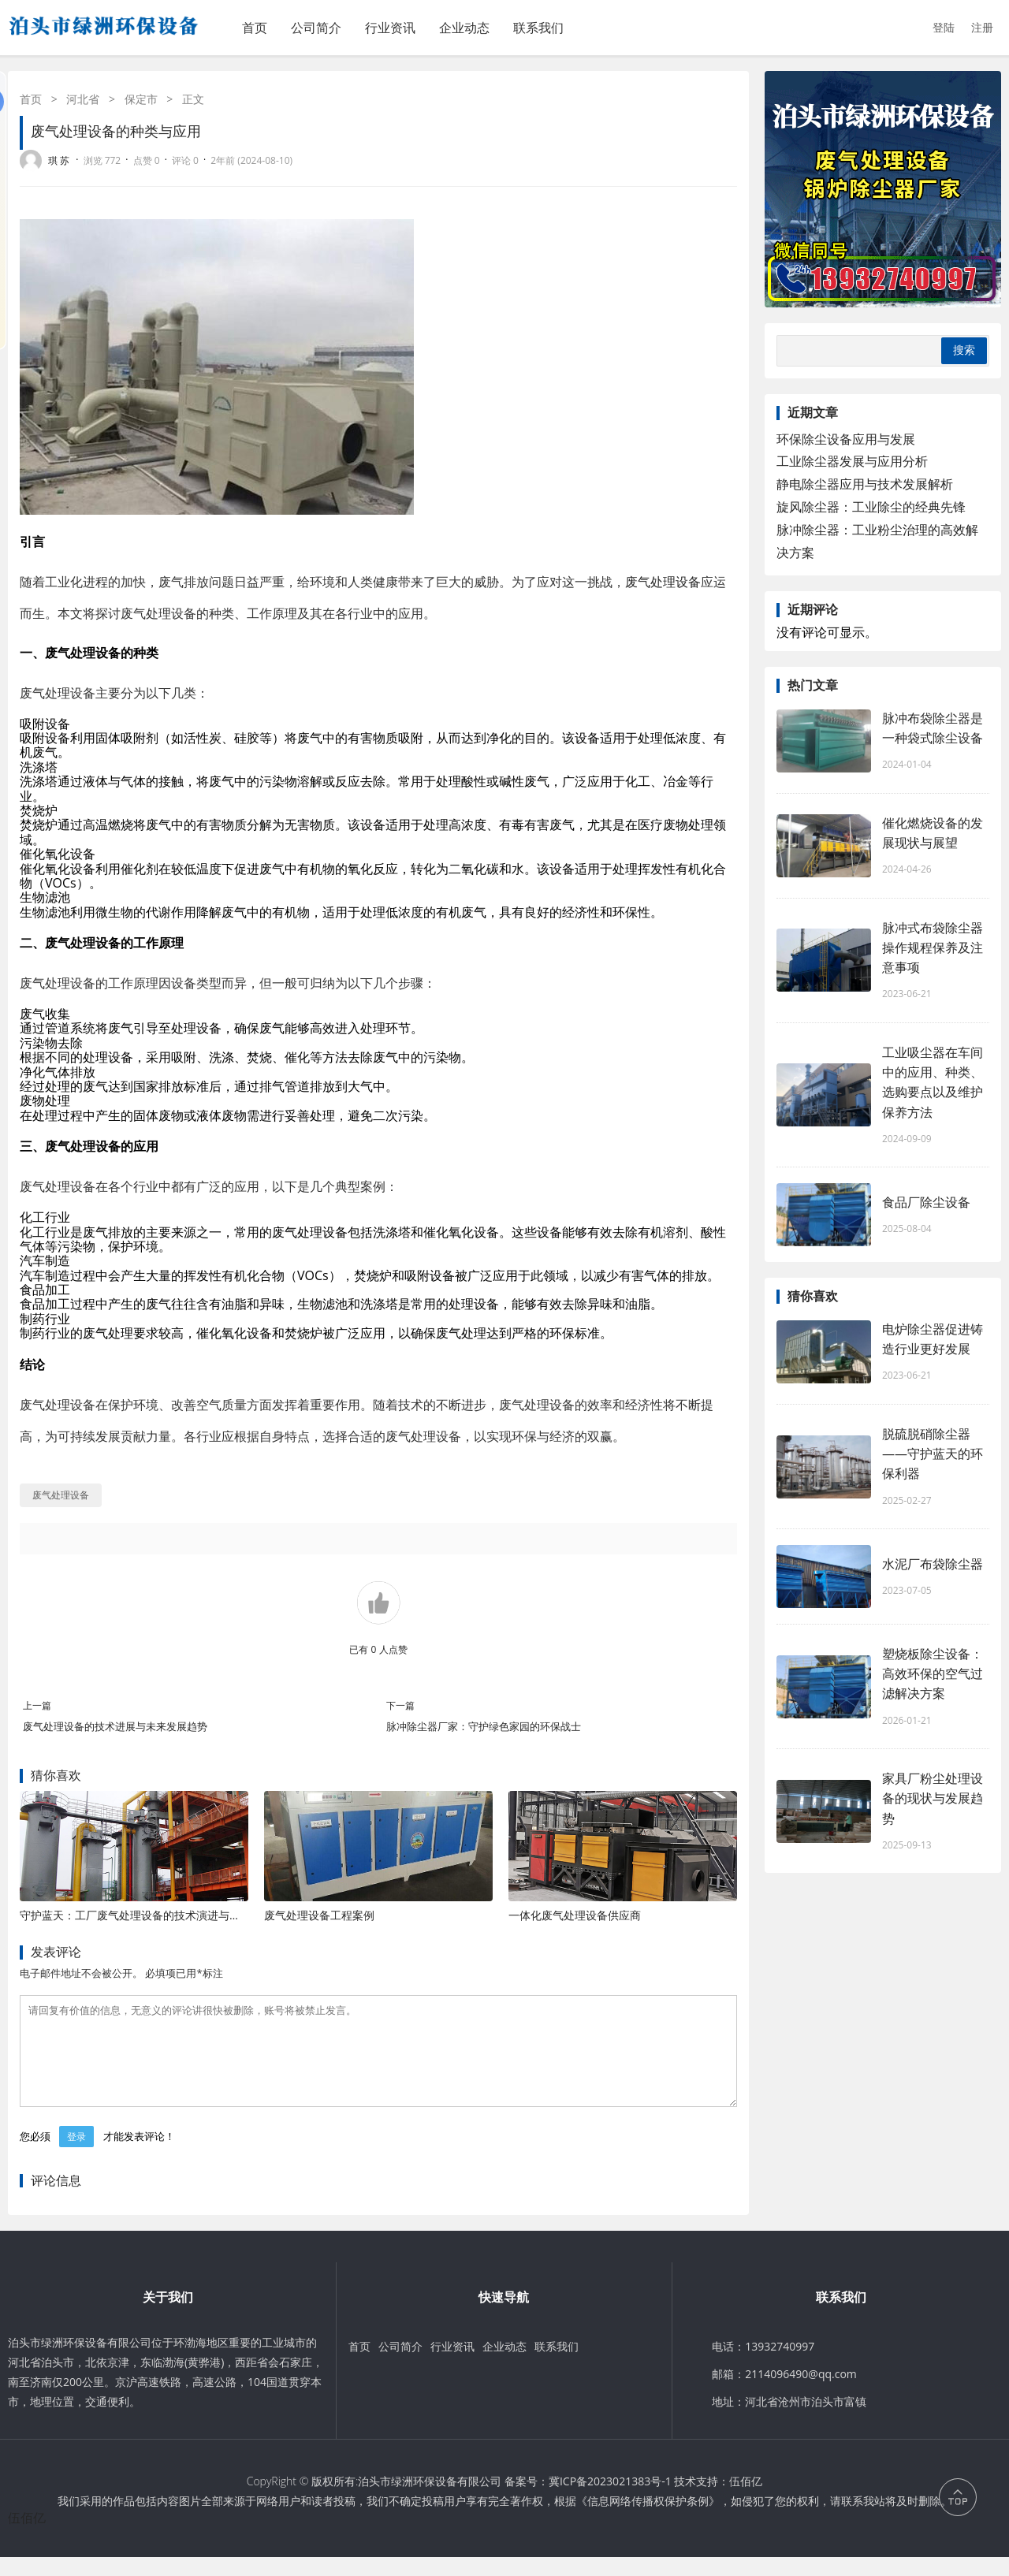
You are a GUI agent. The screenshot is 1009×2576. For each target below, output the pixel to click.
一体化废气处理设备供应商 (574, 1915)
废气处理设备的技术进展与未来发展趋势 (115, 1726)
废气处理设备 (663, 581)
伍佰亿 (745, 2499)
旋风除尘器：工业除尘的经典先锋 (871, 507)
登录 (76, 2155)
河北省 (82, 98)
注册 (982, 27)
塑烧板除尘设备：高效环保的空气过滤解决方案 (932, 1673)
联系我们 (538, 27)
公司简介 (316, 27)
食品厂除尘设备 (926, 1202)
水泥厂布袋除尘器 (932, 1564)
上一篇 (37, 1705)
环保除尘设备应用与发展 (845, 439)
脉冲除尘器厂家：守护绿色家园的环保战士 (483, 1726)
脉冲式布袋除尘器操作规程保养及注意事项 (932, 947)
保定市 (141, 98)
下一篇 (400, 1705)
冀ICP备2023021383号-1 (610, 2499)
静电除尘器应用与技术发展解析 (864, 484)
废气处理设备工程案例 (319, 1915)
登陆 (944, 27)
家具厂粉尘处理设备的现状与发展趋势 (932, 1798)
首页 (254, 27)
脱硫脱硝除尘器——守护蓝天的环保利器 (932, 1453)
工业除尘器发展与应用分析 (852, 461)
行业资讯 (390, 27)
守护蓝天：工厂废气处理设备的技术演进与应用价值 (147, 1915)
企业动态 (464, 27)
